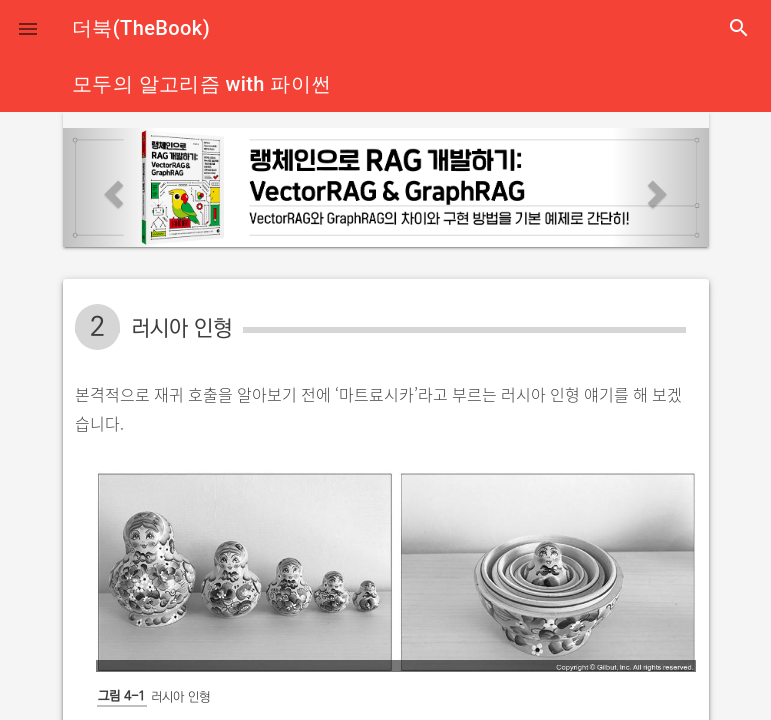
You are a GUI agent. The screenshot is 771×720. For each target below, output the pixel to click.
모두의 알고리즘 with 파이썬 (201, 84)
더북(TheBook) (141, 28)
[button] (28, 28)
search (739, 28)
